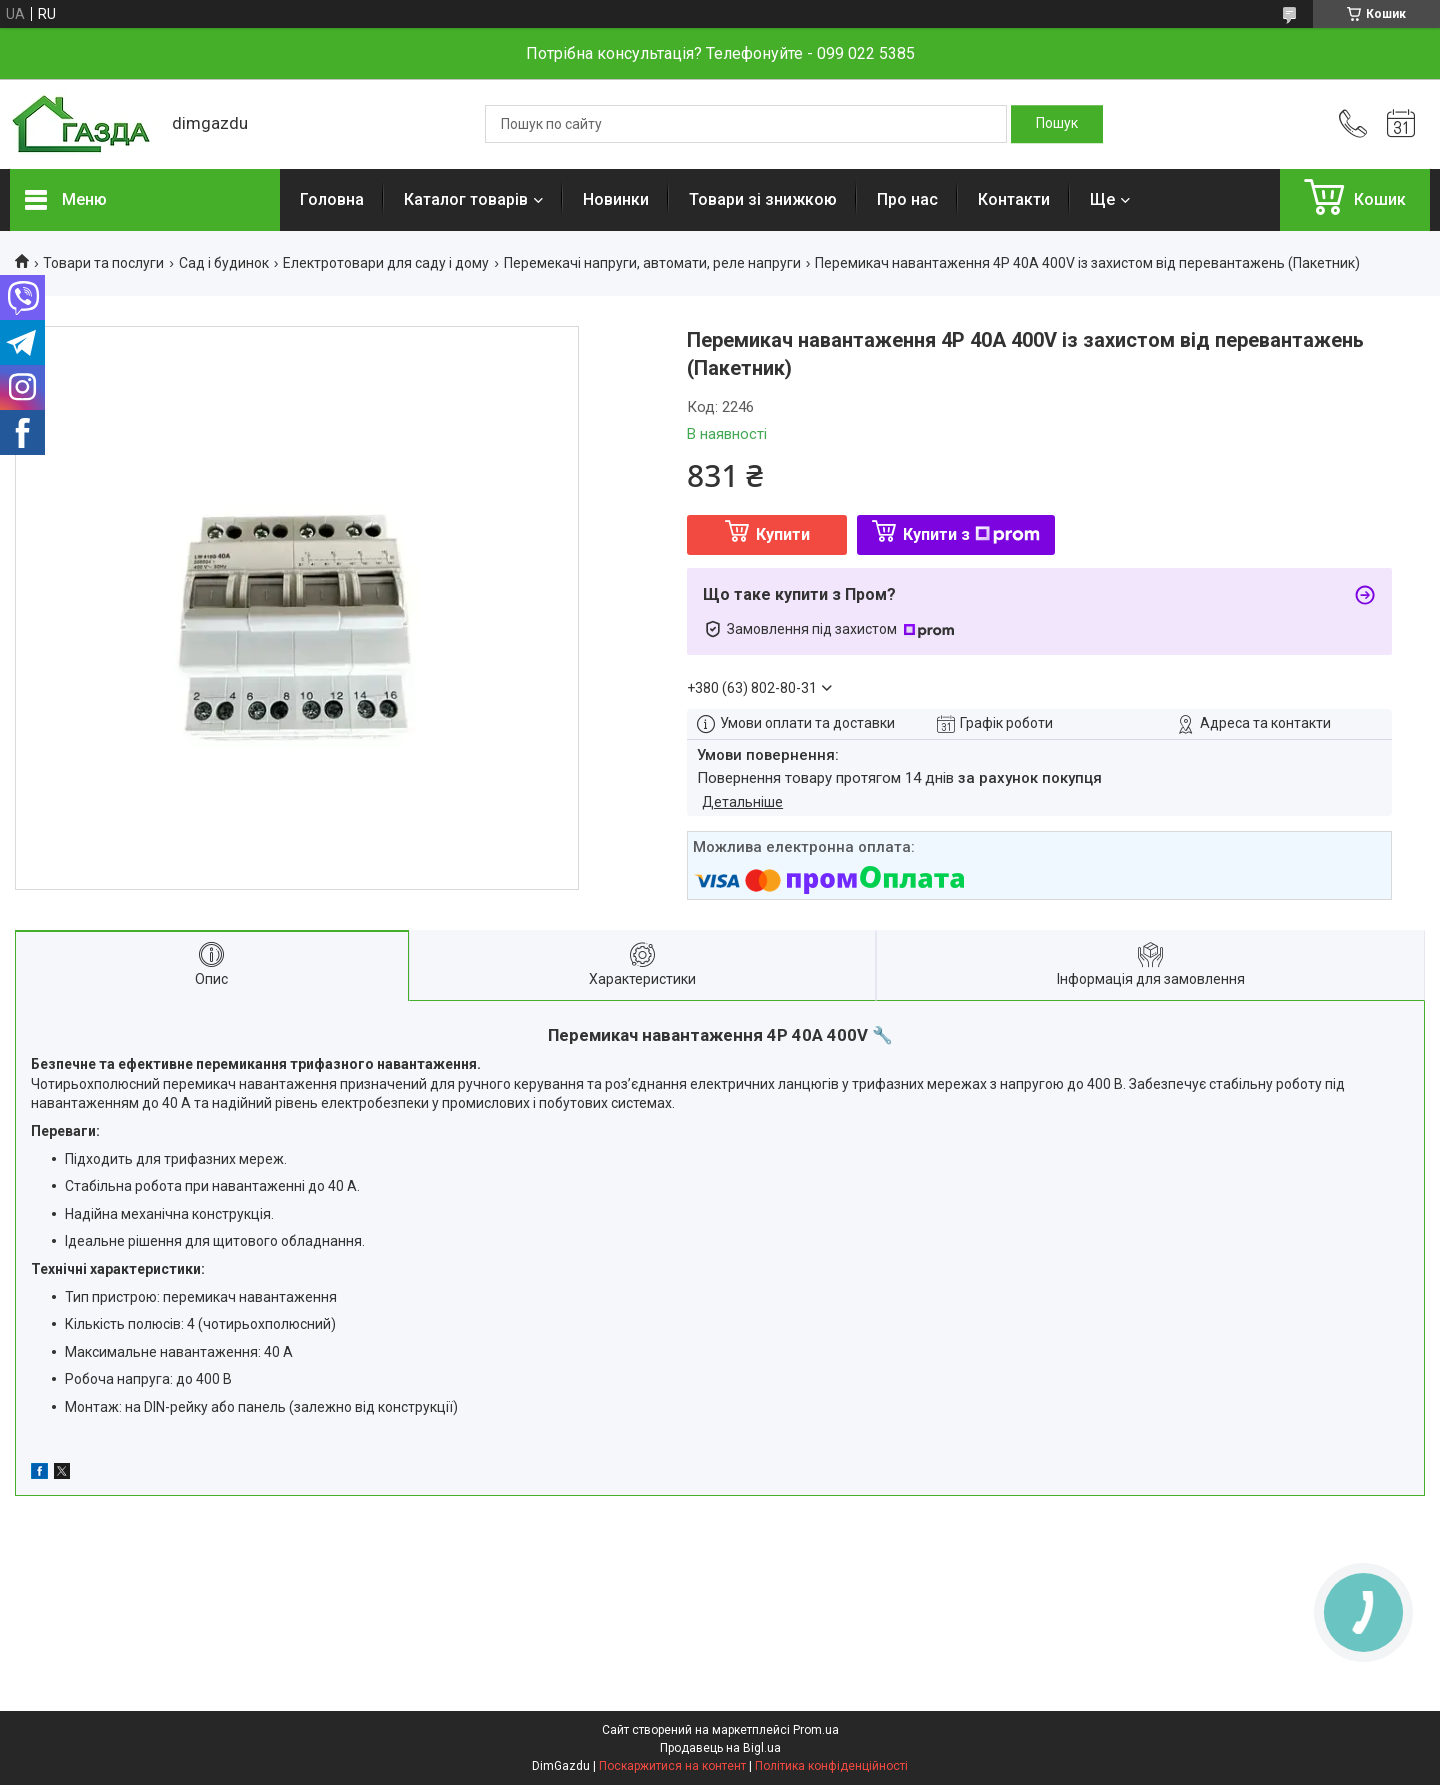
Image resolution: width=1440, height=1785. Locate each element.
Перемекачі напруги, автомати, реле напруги (652, 263)
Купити (783, 534)
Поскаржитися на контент (672, 1766)
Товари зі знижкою (763, 199)
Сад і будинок (224, 263)
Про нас (907, 199)
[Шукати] (1057, 124)
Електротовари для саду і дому (386, 263)
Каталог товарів (466, 199)
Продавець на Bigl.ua (720, 1748)
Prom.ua (816, 1730)
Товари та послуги (103, 263)
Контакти (1014, 199)
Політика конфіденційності (831, 1766)
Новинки (616, 199)
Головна (332, 199)
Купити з (971, 534)
